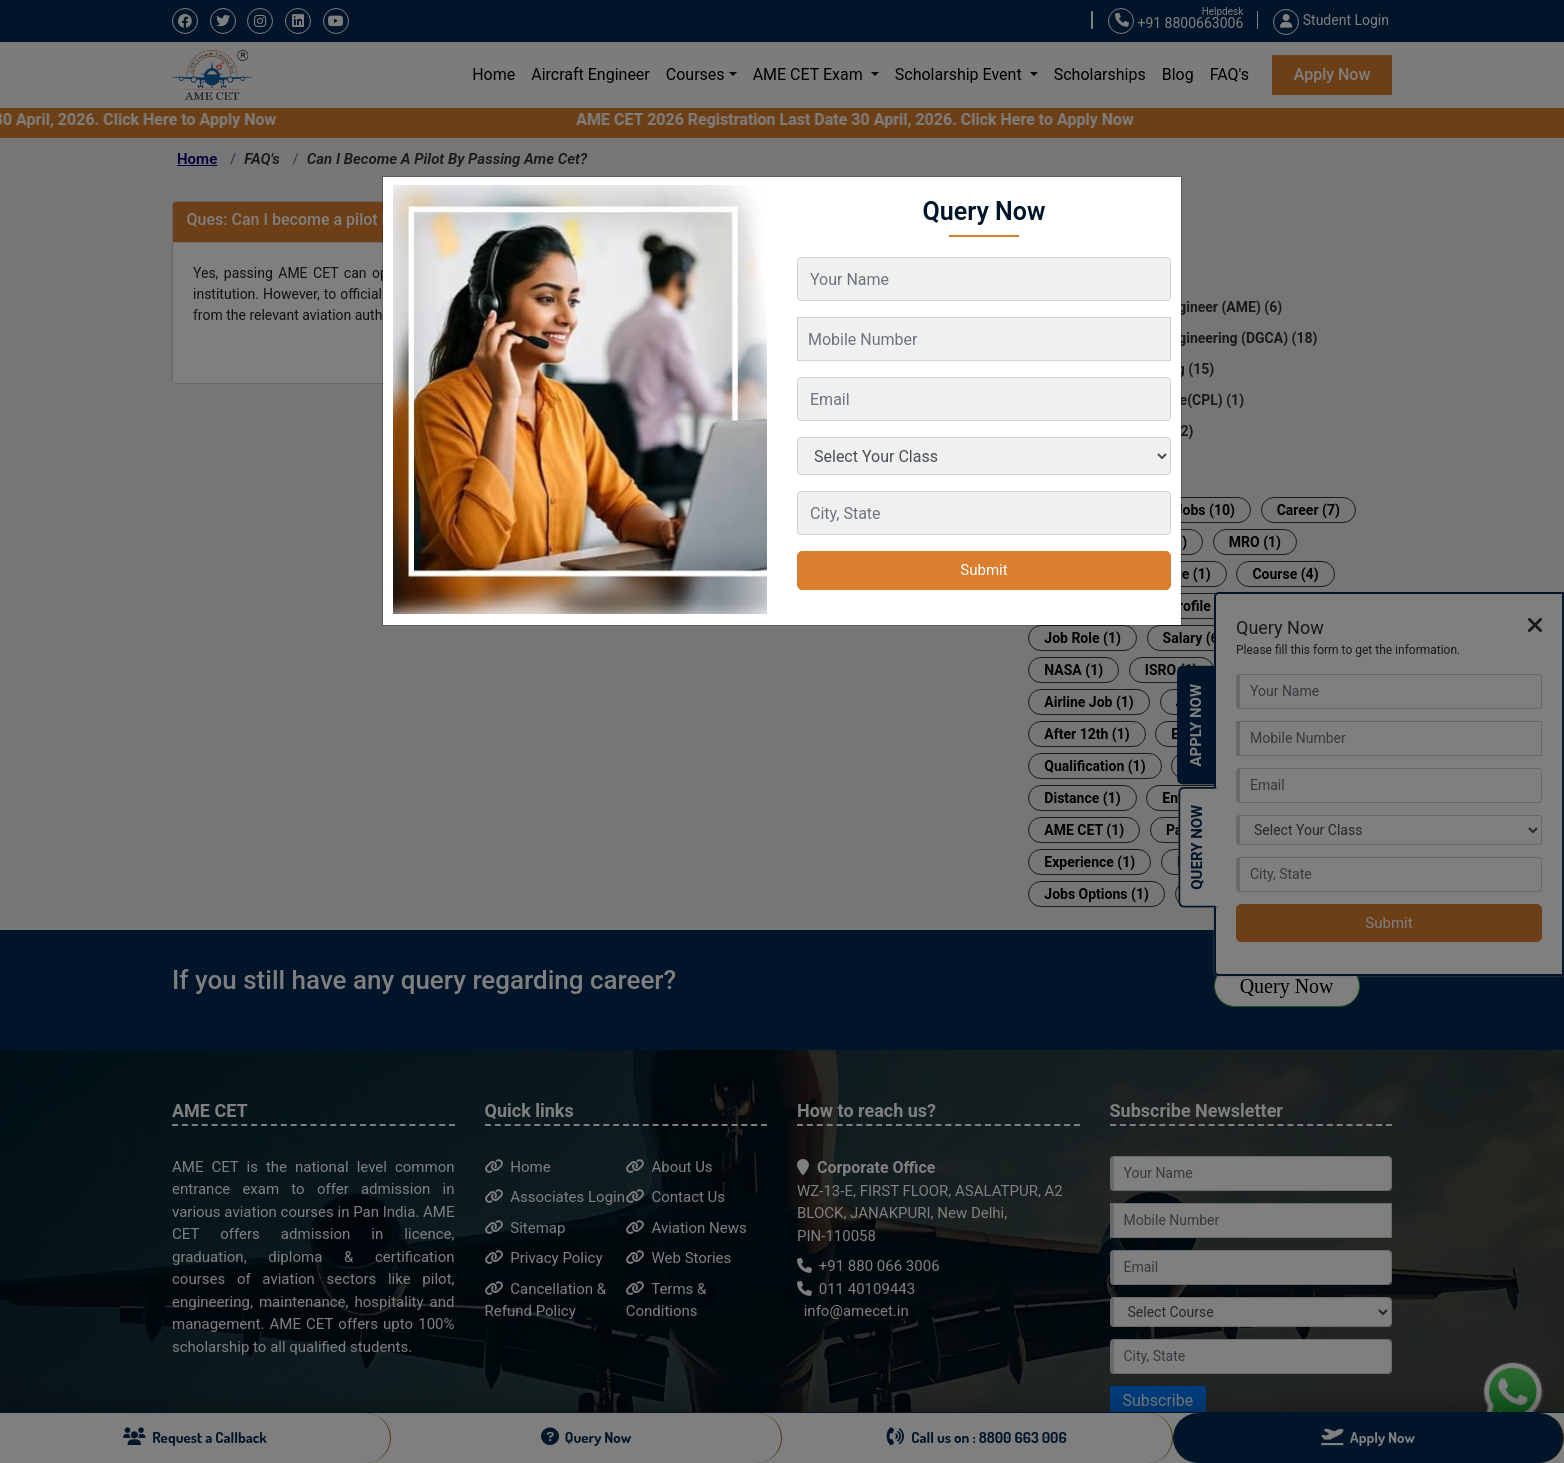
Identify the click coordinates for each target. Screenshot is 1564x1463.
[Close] (1156, 192)
